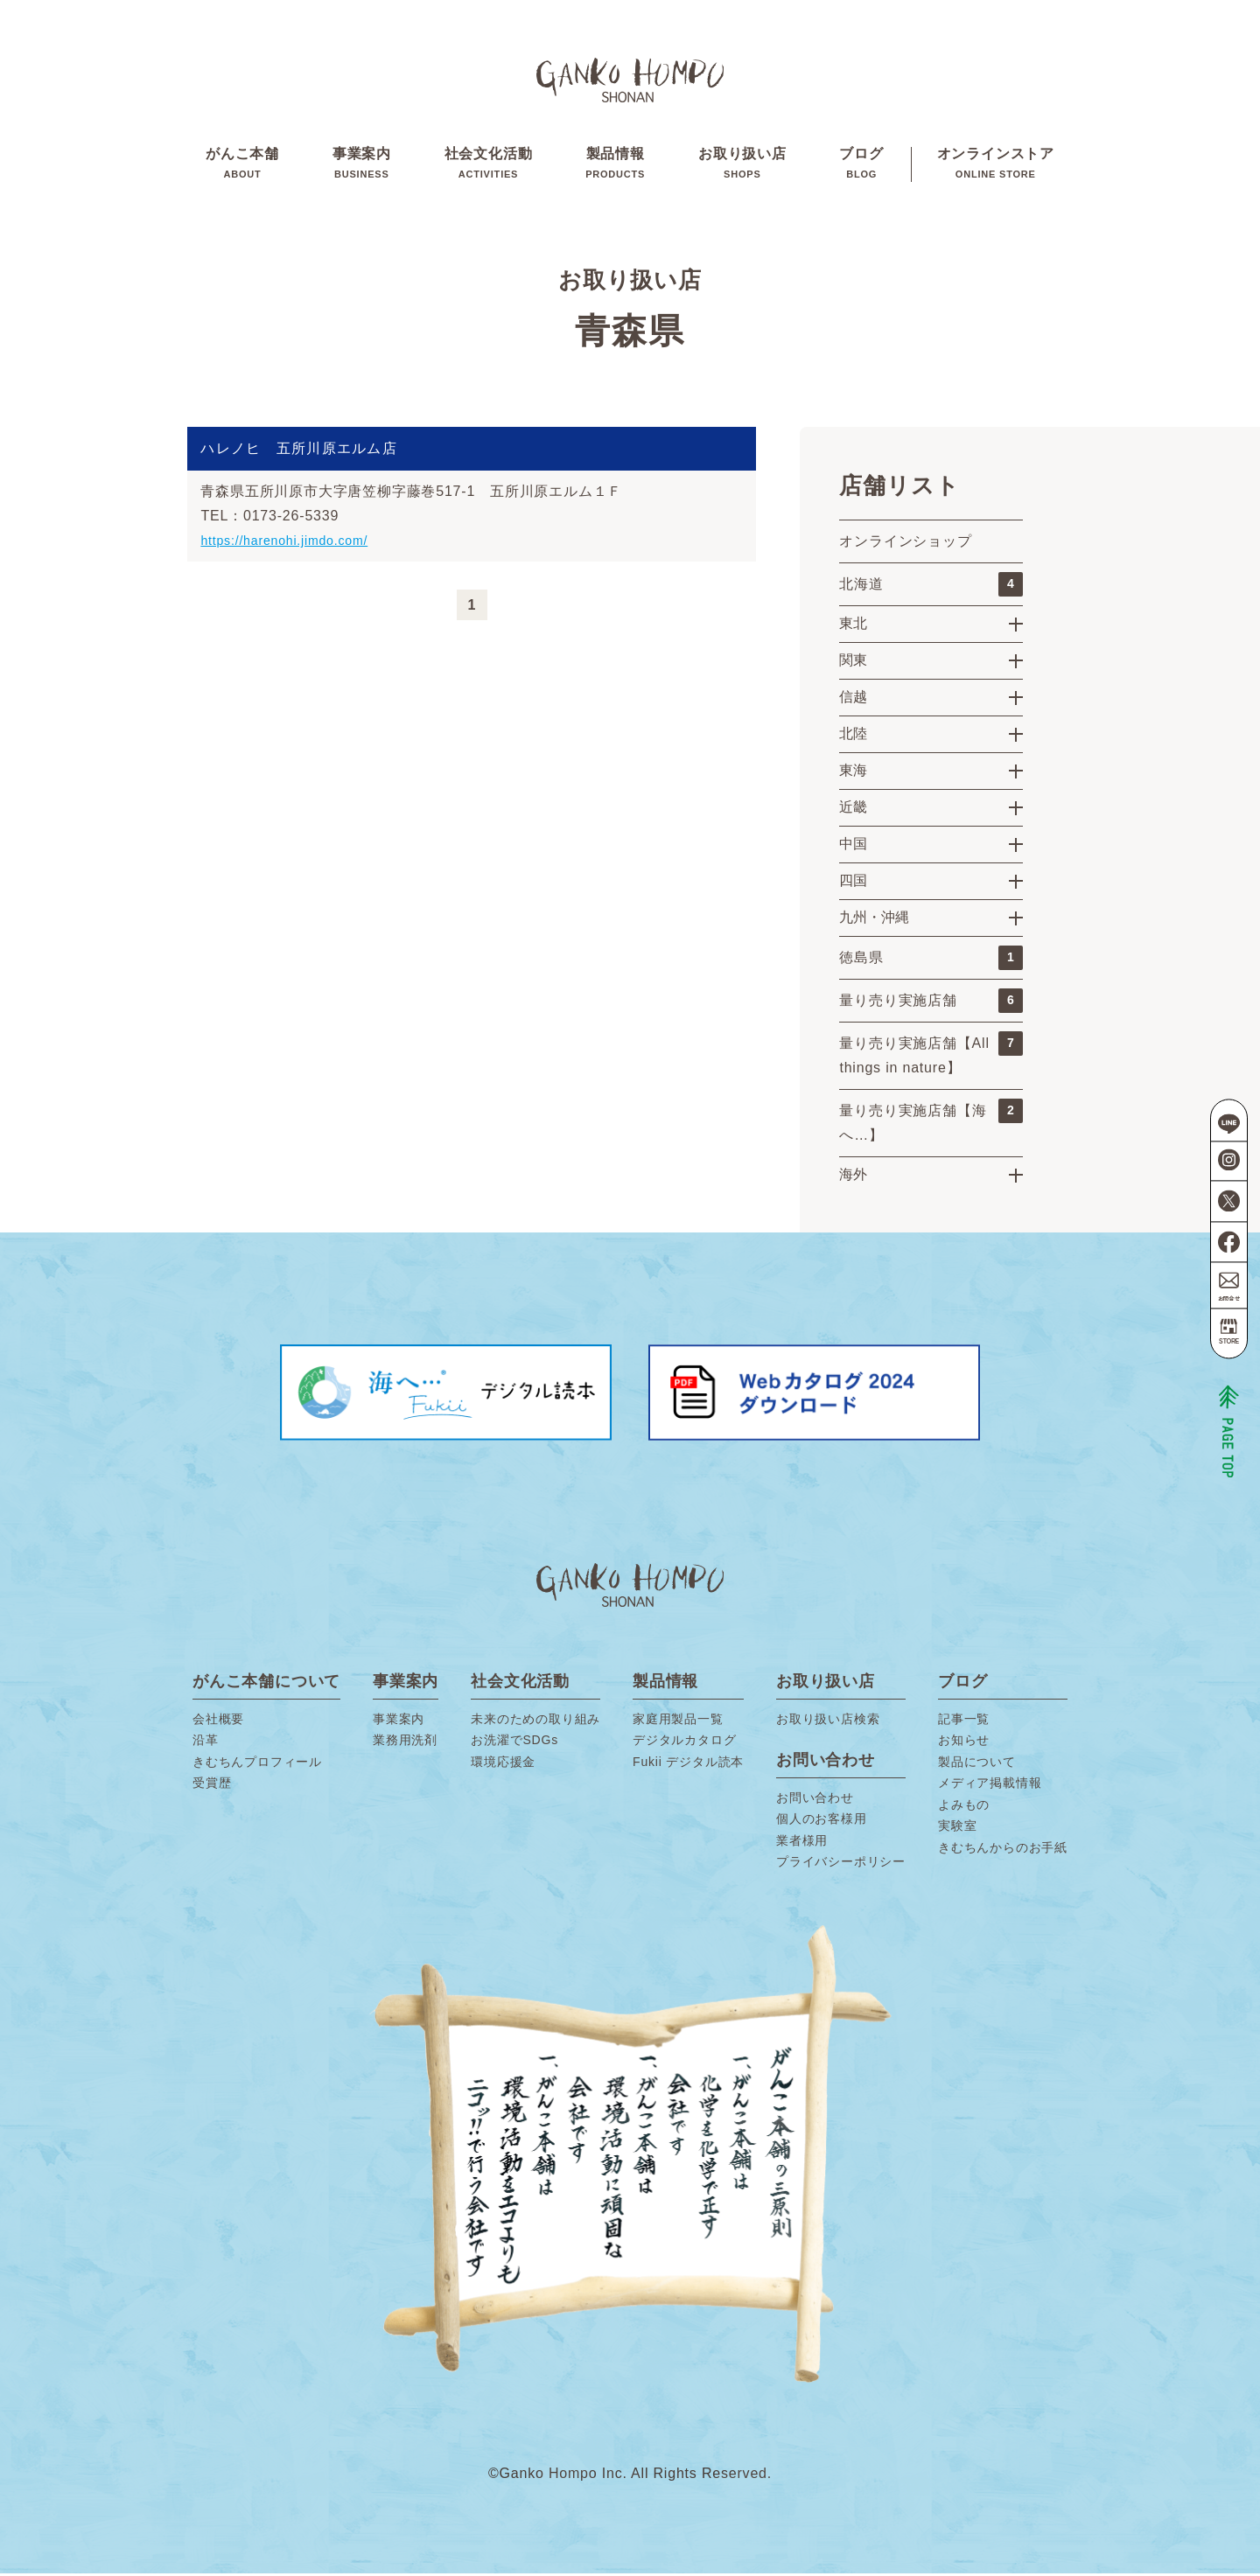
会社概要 (218, 1721)
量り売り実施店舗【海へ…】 (931, 1123)
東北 (853, 625)
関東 (853, 662)
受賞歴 (211, 1785)
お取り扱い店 (742, 165)
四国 (853, 883)
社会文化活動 (488, 165)
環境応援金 (503, 1764)
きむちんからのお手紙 (1003, 1850)
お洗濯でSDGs (514, 1742)
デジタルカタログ (684, 1742)
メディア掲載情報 (989, 1785)
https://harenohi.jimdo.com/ (294, 542)
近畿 (853, 809)
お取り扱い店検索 (827, 1721)
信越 (853, 699)
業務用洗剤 (405, 1742)
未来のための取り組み (535, 1721)
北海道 (931, 587)
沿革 (205, 1742)
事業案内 (361, 165)
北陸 (853, 736)
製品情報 (615, 165)
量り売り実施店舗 (931, 1003)
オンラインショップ (905, 543)
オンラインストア (995, 165)
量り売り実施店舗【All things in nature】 (931, 1056)
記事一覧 (964, 1721)
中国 (853, 846)
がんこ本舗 (242, 165)
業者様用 (802, 1843)
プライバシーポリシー (841, 1864)
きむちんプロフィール (257, 1764)
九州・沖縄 (874, 919)
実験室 (957, 1828)
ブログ (861, 165)
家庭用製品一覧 (678, 1721)
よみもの (964, 1807)
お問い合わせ (815, 1800)
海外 (853, 1176)
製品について (977, 1764)
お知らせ (964, 1742)
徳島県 (931, 960)
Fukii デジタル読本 (688, 1764)
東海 (853, 772)
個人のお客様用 (821, 1821)
